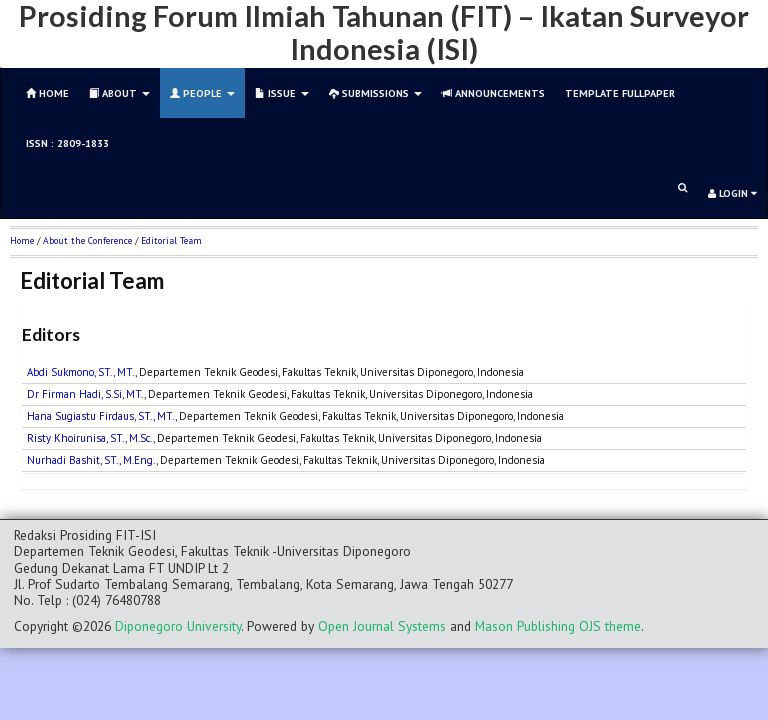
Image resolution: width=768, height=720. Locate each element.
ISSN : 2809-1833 (67, 143)
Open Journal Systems (382, 626)
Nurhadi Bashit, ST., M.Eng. (91, 460)
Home (22, 240)
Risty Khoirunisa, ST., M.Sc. (90, 438)
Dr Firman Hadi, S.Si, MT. (85, 394)
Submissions (375, 93)
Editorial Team (171, 240)
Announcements (493, 93)
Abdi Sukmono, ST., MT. (81, 372)
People (202, 93)
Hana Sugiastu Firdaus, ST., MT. (101, 416)
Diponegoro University (178, 626)
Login (732, 193)
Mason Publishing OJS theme (558, 626)
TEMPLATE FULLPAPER (620, 93)
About (119, 93)
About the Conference (87, 240)
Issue (282, 93)
